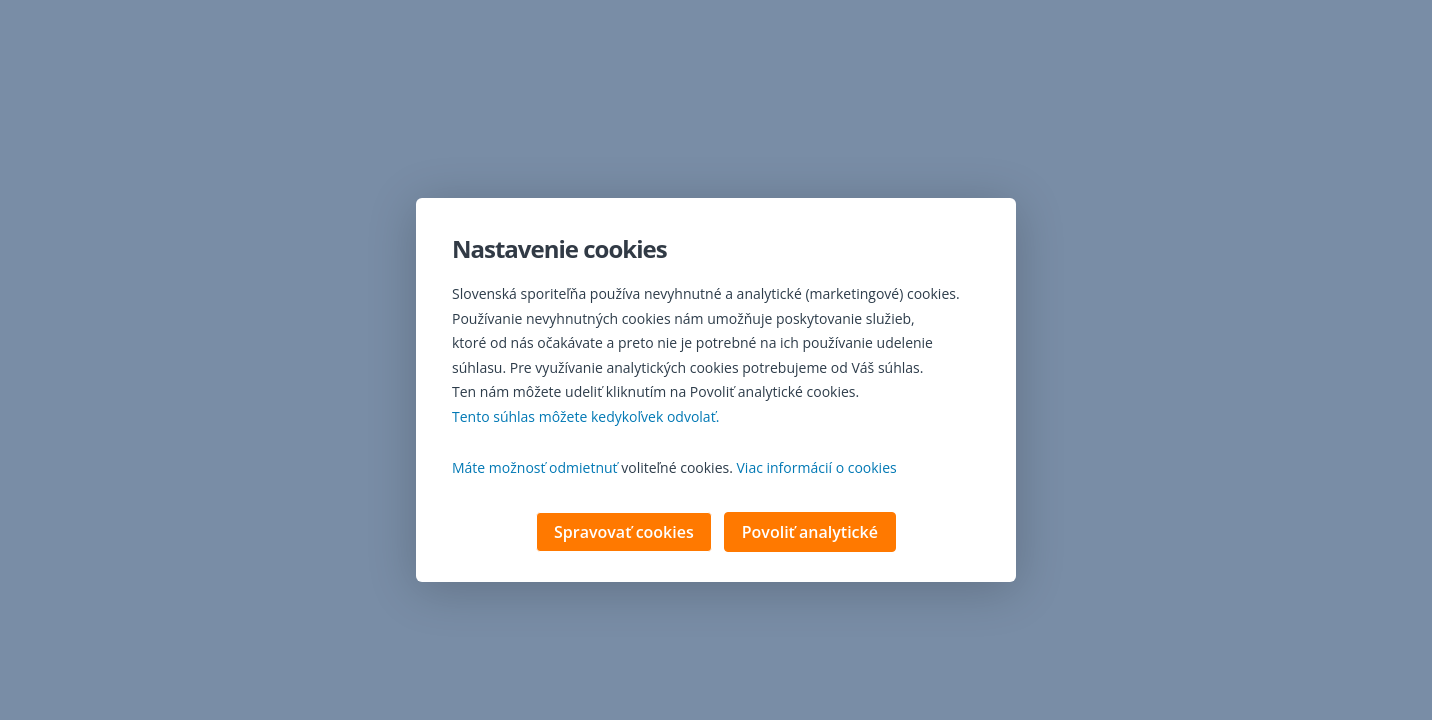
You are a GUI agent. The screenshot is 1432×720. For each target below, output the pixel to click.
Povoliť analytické (810, 534)
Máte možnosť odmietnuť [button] (535, 469)
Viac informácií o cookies (817, 469)
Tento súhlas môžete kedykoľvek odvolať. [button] (585, 418)
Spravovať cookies (624, 534)
